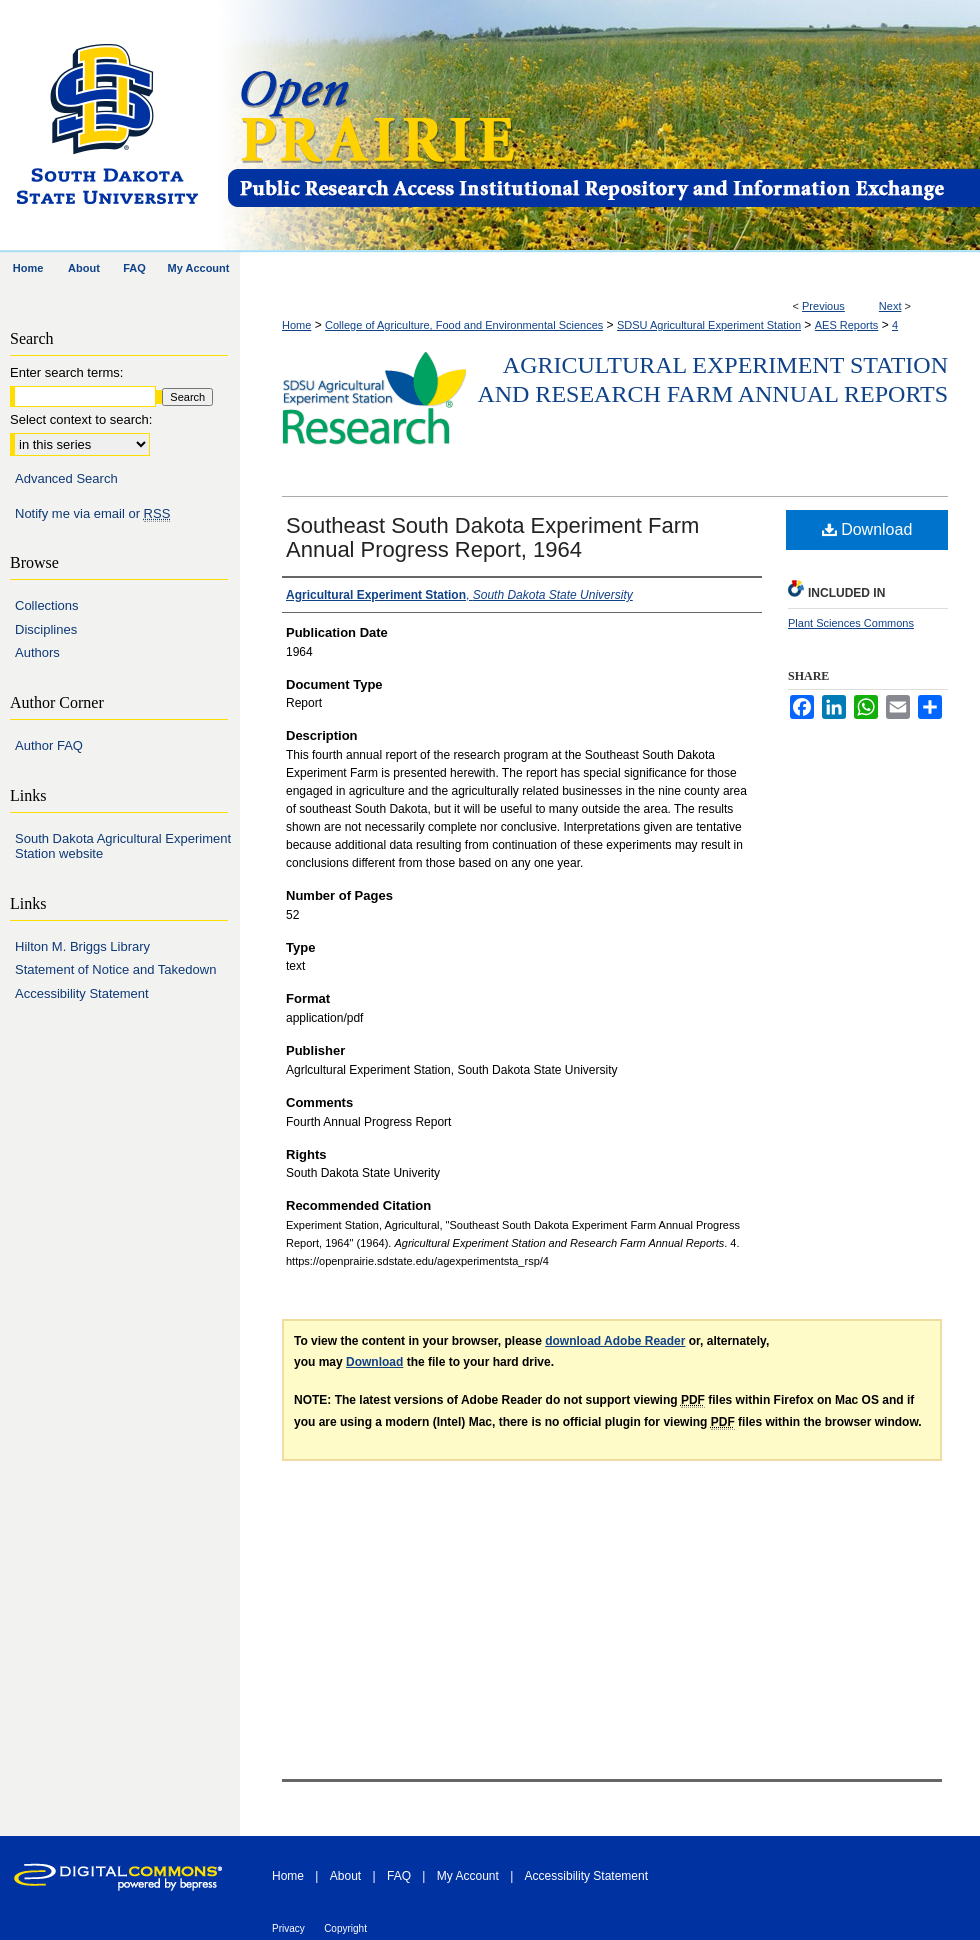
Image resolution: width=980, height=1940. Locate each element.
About (345, 1876)
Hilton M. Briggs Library (82, 946)
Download (867, 529)
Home (296, 325)
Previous (823, 306)
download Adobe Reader (615, 1341)
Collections (47, 605)
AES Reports (847, 325)
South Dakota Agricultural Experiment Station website (123, 846)
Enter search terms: (66, 372)
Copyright (345, 1928)
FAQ (399, 1876)
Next (890, 306)
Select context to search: (81, 419)
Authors (37, 652)
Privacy (288, 1928)
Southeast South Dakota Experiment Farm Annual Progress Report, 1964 (492, 537)
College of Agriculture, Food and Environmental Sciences (464, 325)
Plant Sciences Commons (851, 623)
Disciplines (46, 629)
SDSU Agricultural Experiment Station (709, 325)
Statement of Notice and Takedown (115, 969)
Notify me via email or (92, 514)
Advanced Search (66, 478)
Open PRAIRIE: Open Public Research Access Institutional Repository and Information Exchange (602, 126)
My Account (468, 1876)
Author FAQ (49, 745)
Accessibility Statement (82, 993)
